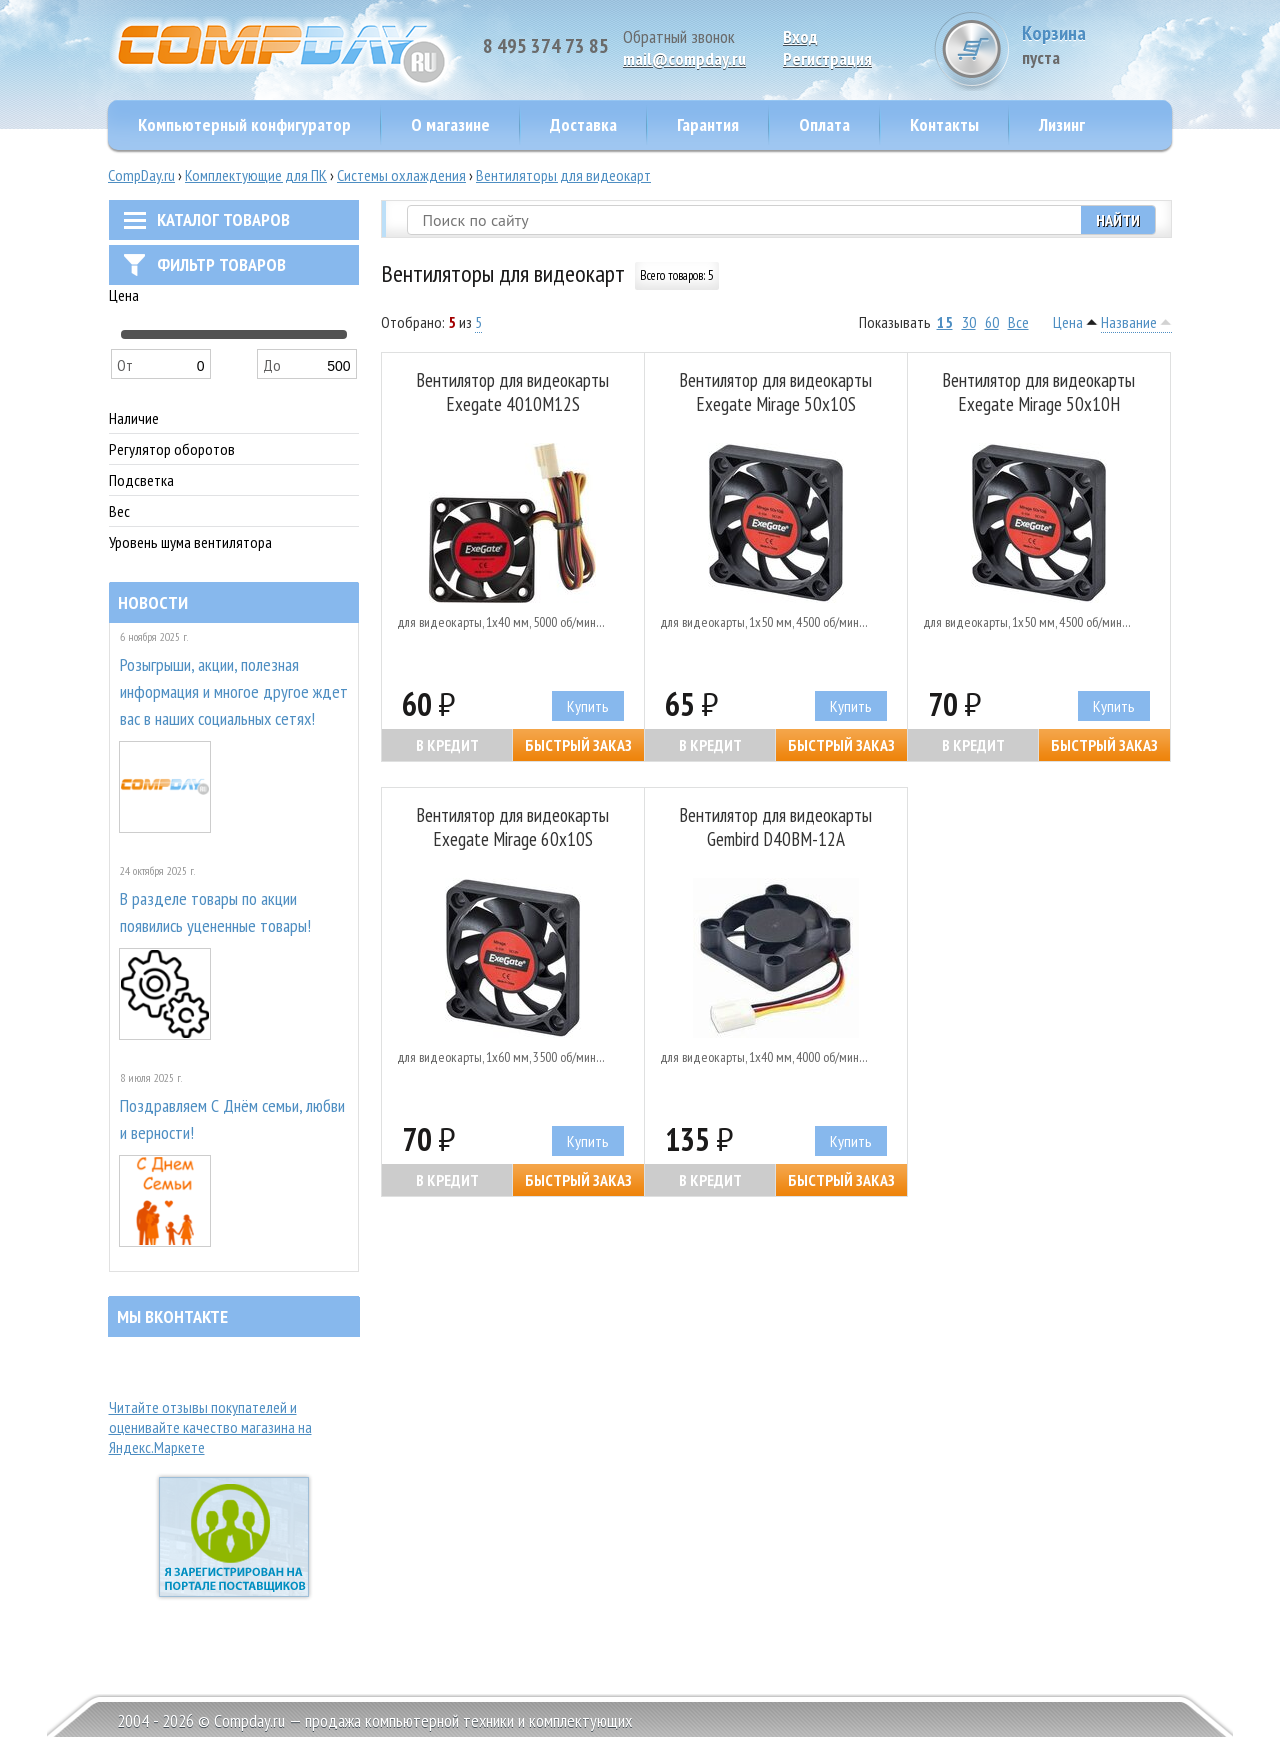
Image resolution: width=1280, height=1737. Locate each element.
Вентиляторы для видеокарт (563, 175)
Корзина (1097, 44)
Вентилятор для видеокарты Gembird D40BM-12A (775, 827)
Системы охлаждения (401, 175)
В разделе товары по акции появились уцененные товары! (215, 912)
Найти (1118, 220)
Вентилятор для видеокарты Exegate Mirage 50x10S (775, 392)
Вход (800, 36)
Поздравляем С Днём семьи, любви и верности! (232, 1119)
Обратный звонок (679, 36)
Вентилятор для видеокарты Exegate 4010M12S (512, 392)
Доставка (583, 124)
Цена (1068, 322)
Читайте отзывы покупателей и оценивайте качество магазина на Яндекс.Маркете (210, 1427)
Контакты (944, 124)
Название (1129, 322)
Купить (588, 706)
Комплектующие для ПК (256, 175)
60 (992, 322)
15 (945, 322)
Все (1018, 322)
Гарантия (708, 124)
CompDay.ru (141, 175)
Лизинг (1062, 124)
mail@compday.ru (684, 58)
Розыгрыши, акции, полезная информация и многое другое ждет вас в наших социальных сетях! (234, 691)
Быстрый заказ (578, 745)
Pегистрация (827, 58)
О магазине (450, 124)
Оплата (824, 124)
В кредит (447, 745)
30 (969, 322)
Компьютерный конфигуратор (244, 124)
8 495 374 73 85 (546, 46)
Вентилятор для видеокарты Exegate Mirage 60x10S (512, 827)
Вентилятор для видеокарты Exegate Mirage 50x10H (1038, 392)
